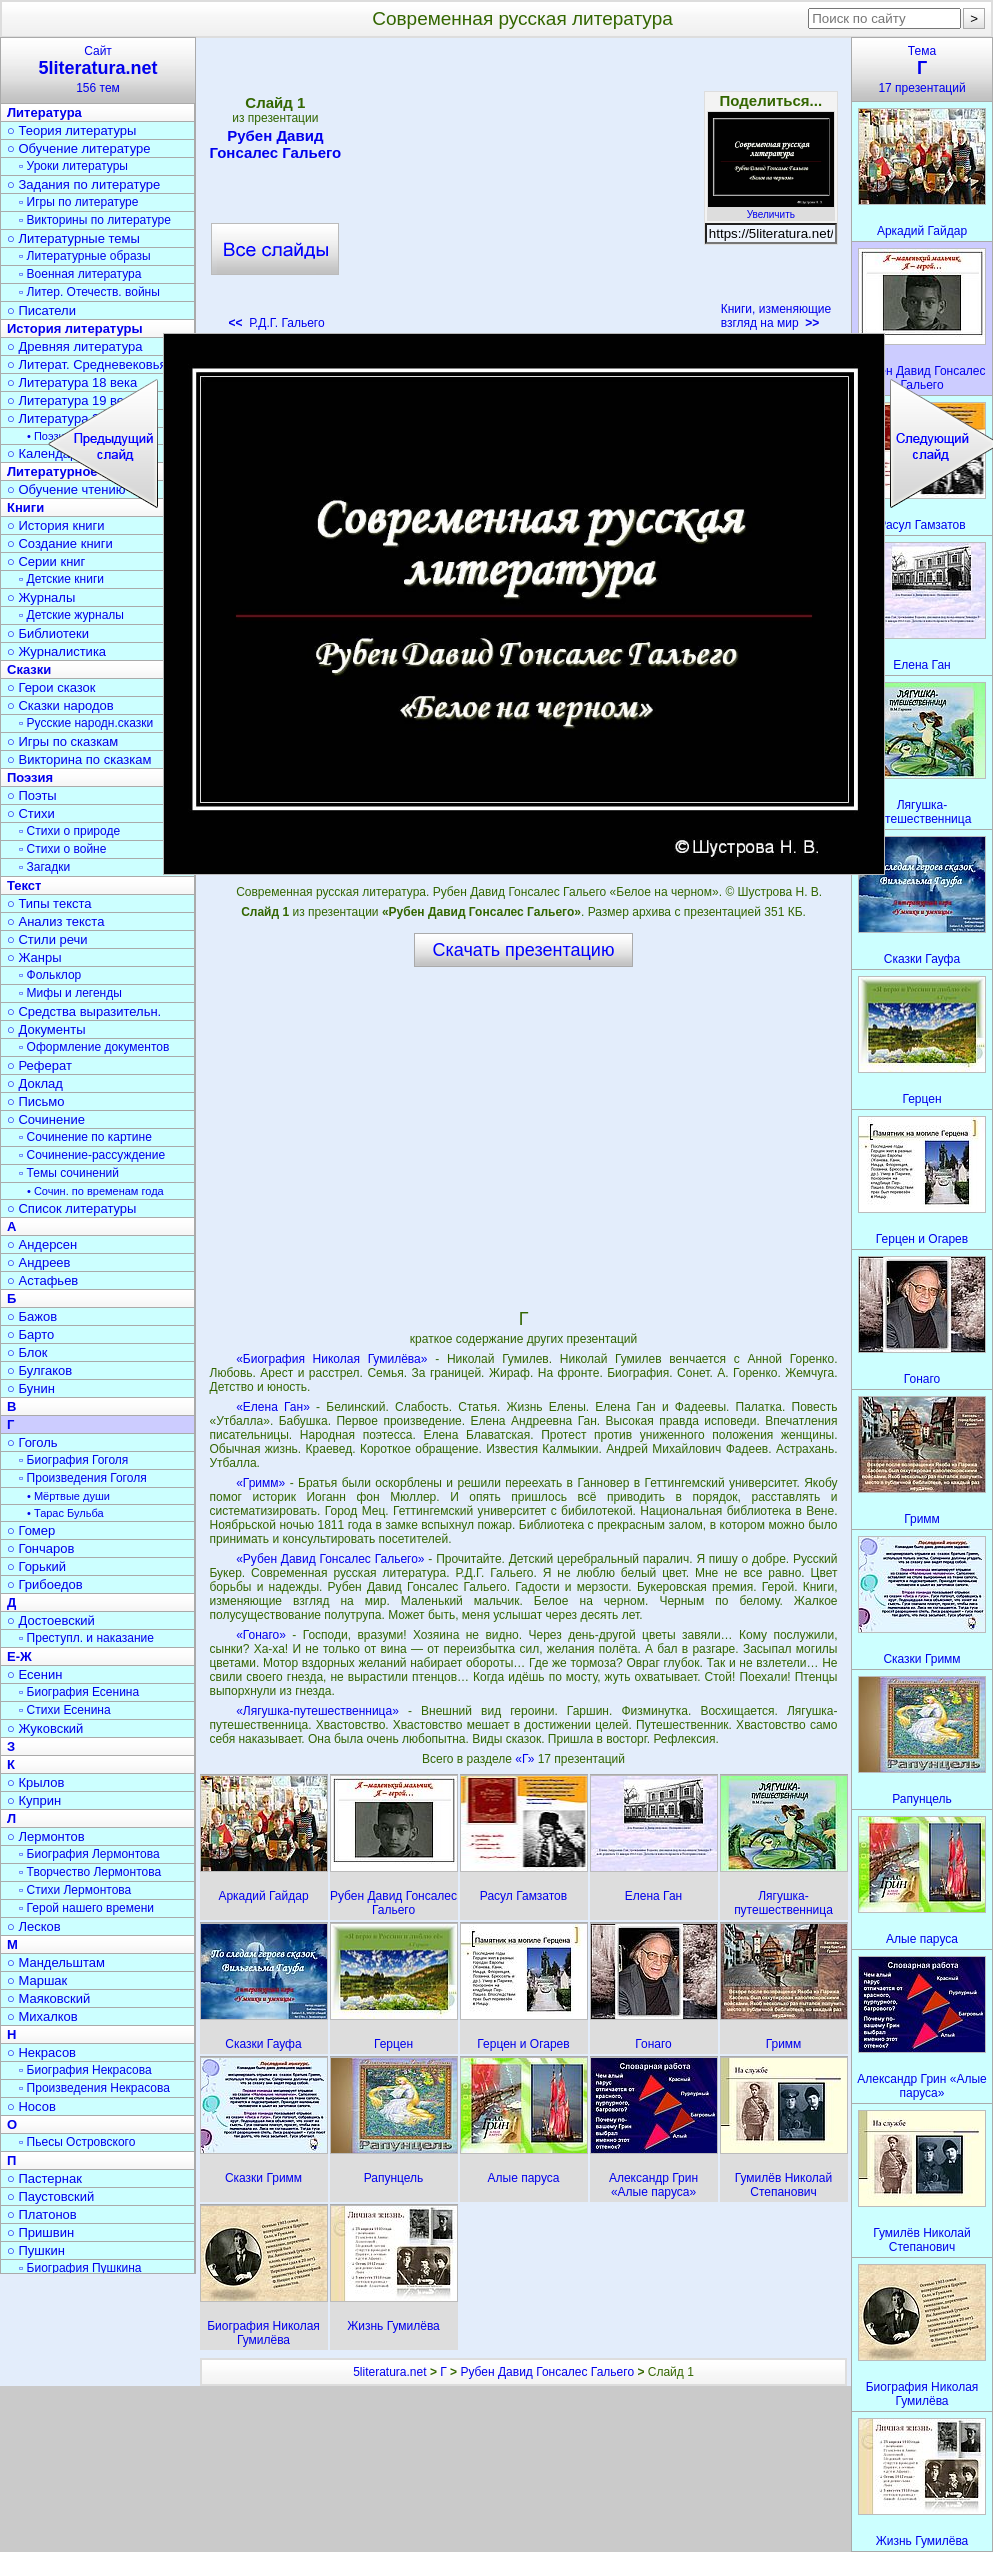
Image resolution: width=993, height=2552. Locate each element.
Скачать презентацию (524, 950)
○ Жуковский (45, 1728)
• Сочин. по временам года (95, 1191)
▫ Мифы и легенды (70, 993)
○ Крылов (35, 1782)
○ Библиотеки (48, 633)
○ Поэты (32, 795)
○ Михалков (42, 2016)
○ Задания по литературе (83, 184)
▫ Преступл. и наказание (86, 1638)
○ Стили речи (47, 939)
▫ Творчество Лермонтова (90, 1872)
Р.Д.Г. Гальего (277, 323)
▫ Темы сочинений (69, 1173)
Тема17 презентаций (922, 69)
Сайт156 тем (98, 69)
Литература (44, 112)
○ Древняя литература (74, 346)
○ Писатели (41, 310)
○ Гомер (31, 1530)
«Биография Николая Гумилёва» (331, 1359)
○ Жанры (34, 957)
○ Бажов (32, 1316)
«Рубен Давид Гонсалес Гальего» (330, 1559)
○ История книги (56, 525)
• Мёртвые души (68, 1496)
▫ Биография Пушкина (80, 2268)
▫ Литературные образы (85, 256)
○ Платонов (42, 2214)
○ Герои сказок (51, 687)
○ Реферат (39, 1065)
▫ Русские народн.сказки (86, 723)
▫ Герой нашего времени (86, 1908)
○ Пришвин (40, 2232)
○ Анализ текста (55, 921)
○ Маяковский (48, 1998)
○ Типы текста (49, 903)
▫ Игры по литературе (78, 202)
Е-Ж (19, 1656)
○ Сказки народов (60, 705)
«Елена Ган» (273, 1407)
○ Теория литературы (71, 130)
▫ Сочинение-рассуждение (92, 1155)
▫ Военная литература (80, 274)
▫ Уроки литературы (73, 166)
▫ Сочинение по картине (85, 1137)
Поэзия (30, 777)
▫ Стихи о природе (69, 831)
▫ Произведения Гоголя (83, 1478)
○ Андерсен (42, 1244)
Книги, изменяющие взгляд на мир (776, 316)
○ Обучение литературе (79, 148)
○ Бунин (31, 1388)
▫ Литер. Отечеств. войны (89, 292)
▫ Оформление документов (94, 1047)
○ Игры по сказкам (62, 741)
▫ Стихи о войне (62, 849)
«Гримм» (260, 1483)
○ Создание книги (60, 543)
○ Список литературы (71, 1208)
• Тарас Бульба (65, 1513)
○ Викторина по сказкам (79, 759)
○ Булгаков (39, 1370)
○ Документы (46, 1029)
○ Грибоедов (45, 1584)
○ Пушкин (36, 2250)
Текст (24, 885)
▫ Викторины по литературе (95, 220)
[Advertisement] (523, 190)
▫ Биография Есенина (79, 1692)
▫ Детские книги (61, 579)
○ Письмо (36, 1101)
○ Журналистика (56, 651)
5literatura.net (389, 2372)
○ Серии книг (46, 561)
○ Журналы (41, 597)
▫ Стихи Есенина (65, 1710)
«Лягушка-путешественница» (317, 1711)
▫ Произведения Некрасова (94, 2088)
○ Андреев (39, 1262)
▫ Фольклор (50, 975)
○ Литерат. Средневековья (87, 364)
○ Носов (31, 2106)
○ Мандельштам (56, 1962)
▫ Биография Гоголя (73, 1460)
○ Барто (30, 1334)
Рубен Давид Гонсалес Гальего (275, 144)
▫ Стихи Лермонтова (75, 1890)
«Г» (526, 1759)
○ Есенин (34, 1674)
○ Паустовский (50, 2196)
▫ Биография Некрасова (85, 2070)
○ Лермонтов (46, 1836)
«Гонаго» (261, 1635)
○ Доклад (35, 1083)
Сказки (29, 669)
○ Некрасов (41, 2052)
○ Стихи (31, 813)
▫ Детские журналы (71, 615)
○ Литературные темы (73, 238)
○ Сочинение (46, 1119)
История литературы (75, 328)
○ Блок (27, 1352)
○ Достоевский (51, 1620)
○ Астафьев (42, 1280)
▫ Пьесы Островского (77, 2142)
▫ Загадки (44, 867)
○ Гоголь (32, 1442)
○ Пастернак (44, 2178)
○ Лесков (34, 1926)
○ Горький (36, 1566)
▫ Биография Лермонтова (89, 1854)
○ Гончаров (40, 1548)
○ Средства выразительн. (84, 1011)
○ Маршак (37, 1980)
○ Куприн (34, 1800)
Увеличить (771, 209)
